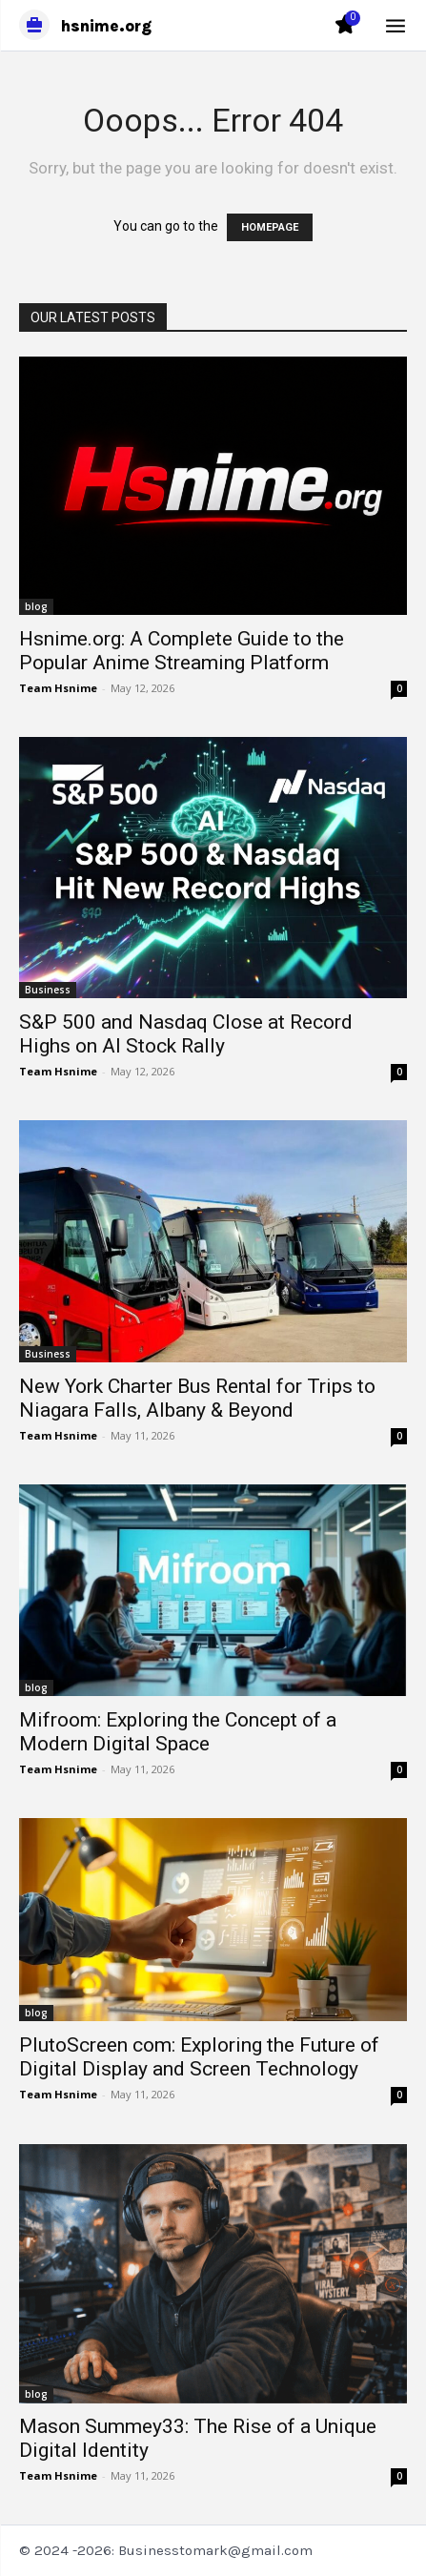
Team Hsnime (58, 688)
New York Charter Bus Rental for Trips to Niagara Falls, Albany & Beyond (197, 1398)
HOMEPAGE (269, 227)
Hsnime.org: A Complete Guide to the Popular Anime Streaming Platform (181, 650)
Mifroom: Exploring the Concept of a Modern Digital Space (177, 1731)
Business (48, 989)
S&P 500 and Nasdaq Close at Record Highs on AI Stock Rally (186, 1034)
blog (36, 606)
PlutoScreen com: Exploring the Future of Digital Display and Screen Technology (199, 2057)
